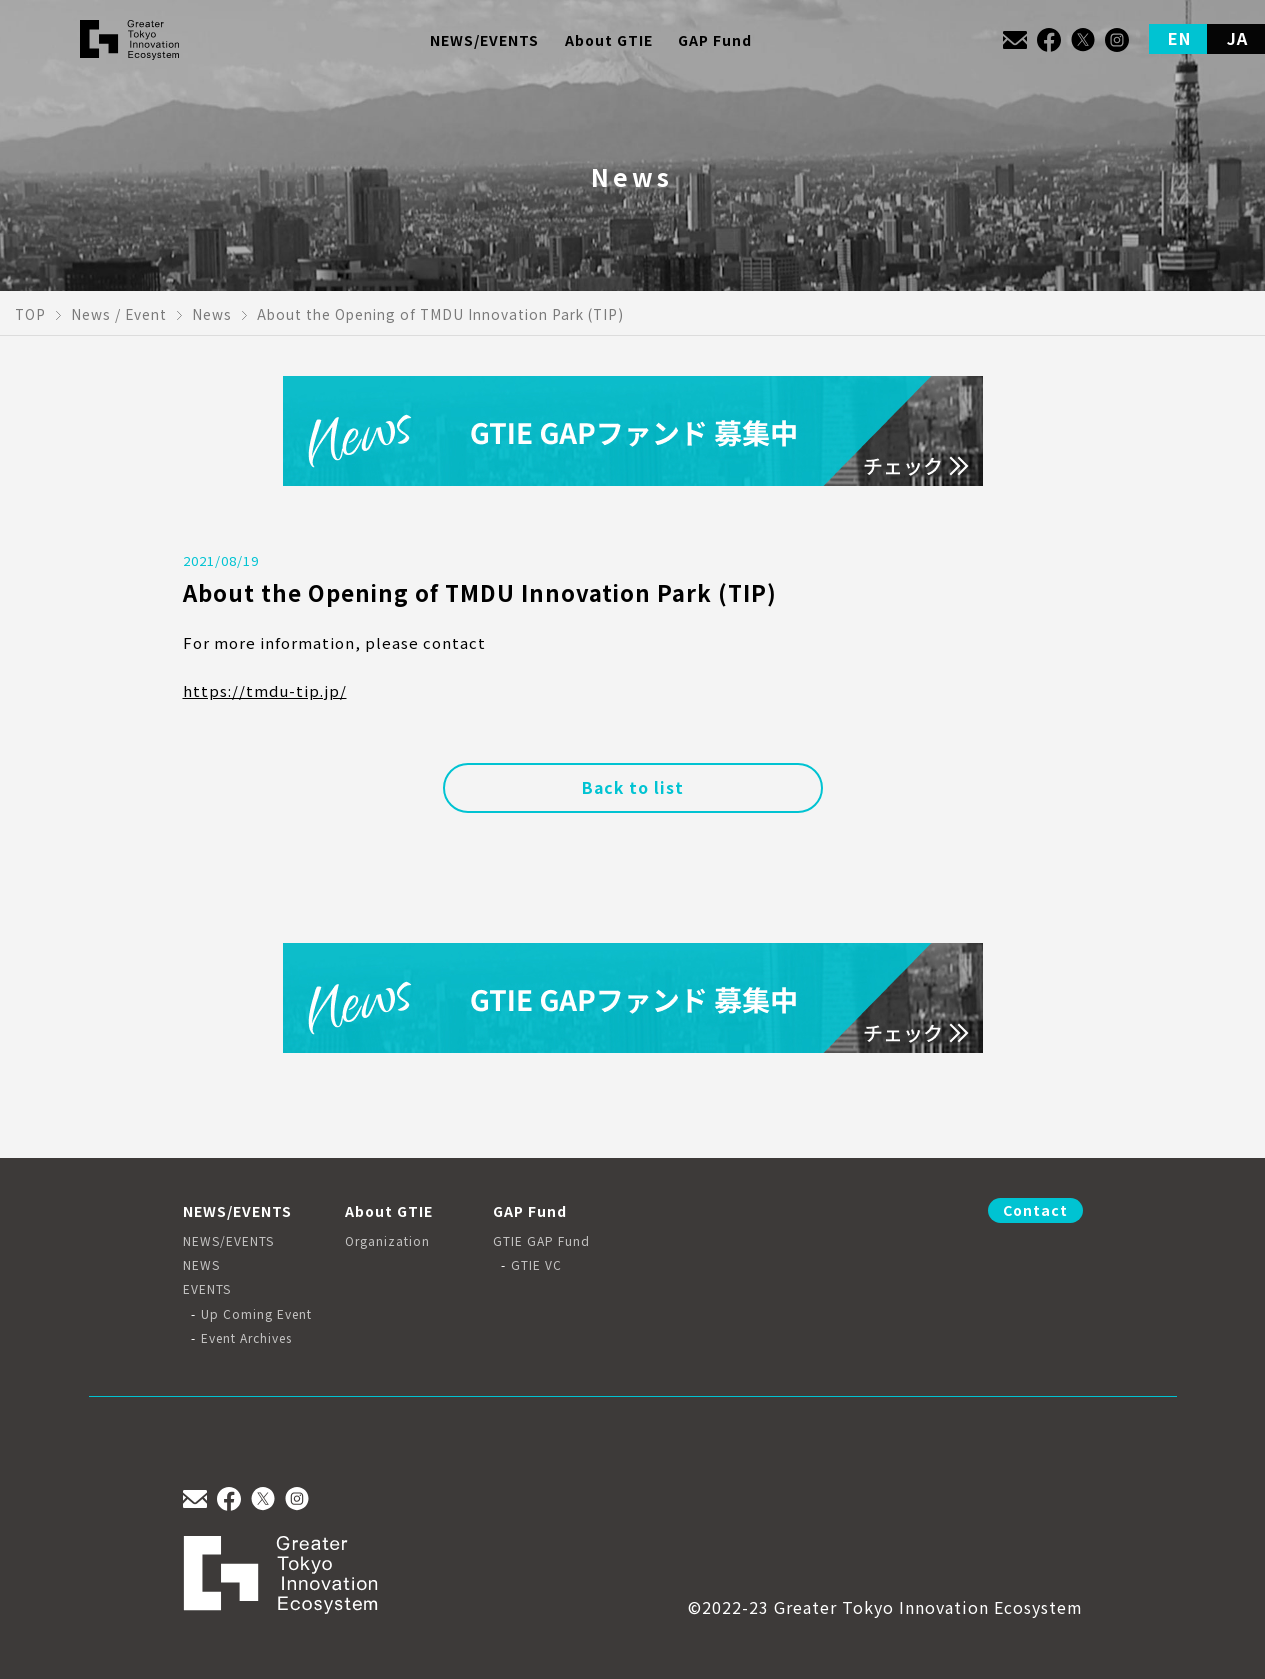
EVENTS (207, 1289)
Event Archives (246, 1338)
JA (1237, 38)
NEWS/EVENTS (228, 1241)
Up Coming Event (256, 1314)
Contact (1035, 1210)
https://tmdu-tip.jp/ (265, 690)
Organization (387, 1241)
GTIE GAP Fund (541, 1241)
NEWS (201, 1265)
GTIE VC (536, 1265)
